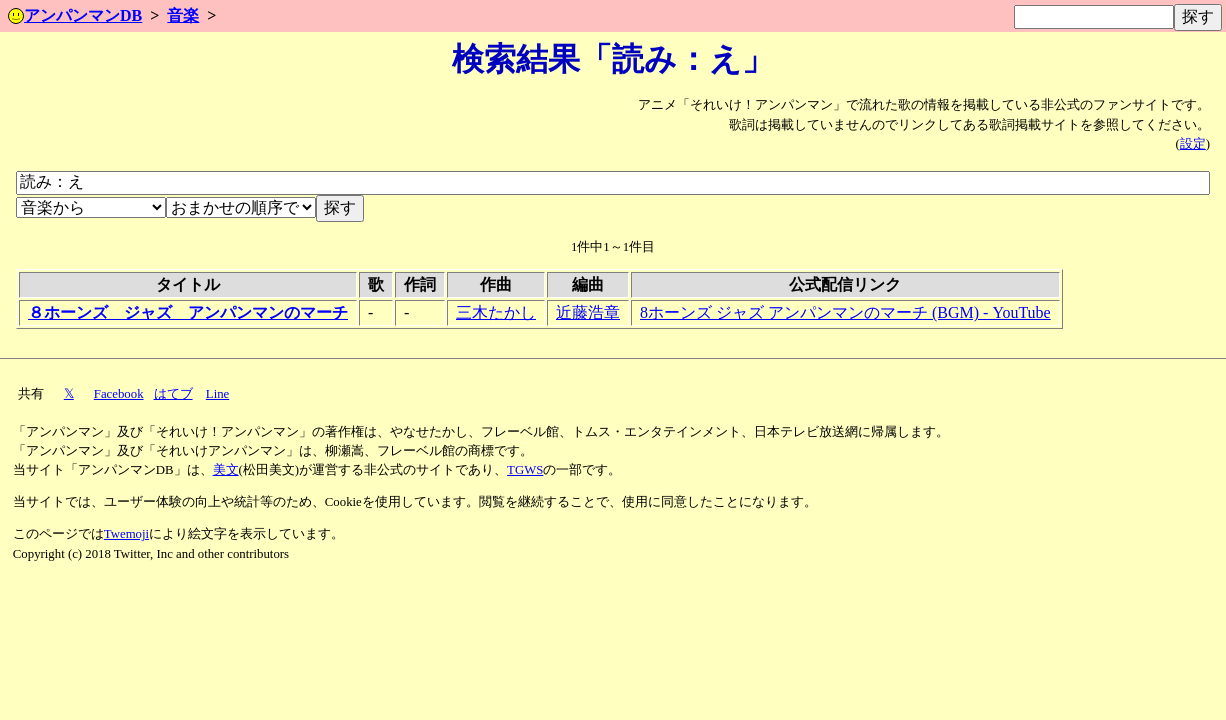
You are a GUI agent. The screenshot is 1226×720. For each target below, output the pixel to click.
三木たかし (496, 312)
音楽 (183, 15)
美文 (226, 470)
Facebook (119, 394)
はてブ (173, 394)
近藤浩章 (588, 312)
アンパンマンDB (75, 15)
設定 (1193, 144)
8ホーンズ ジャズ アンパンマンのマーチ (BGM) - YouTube (845, 312)
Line (217, 394)
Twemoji (126, 534)
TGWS (525, 470)
